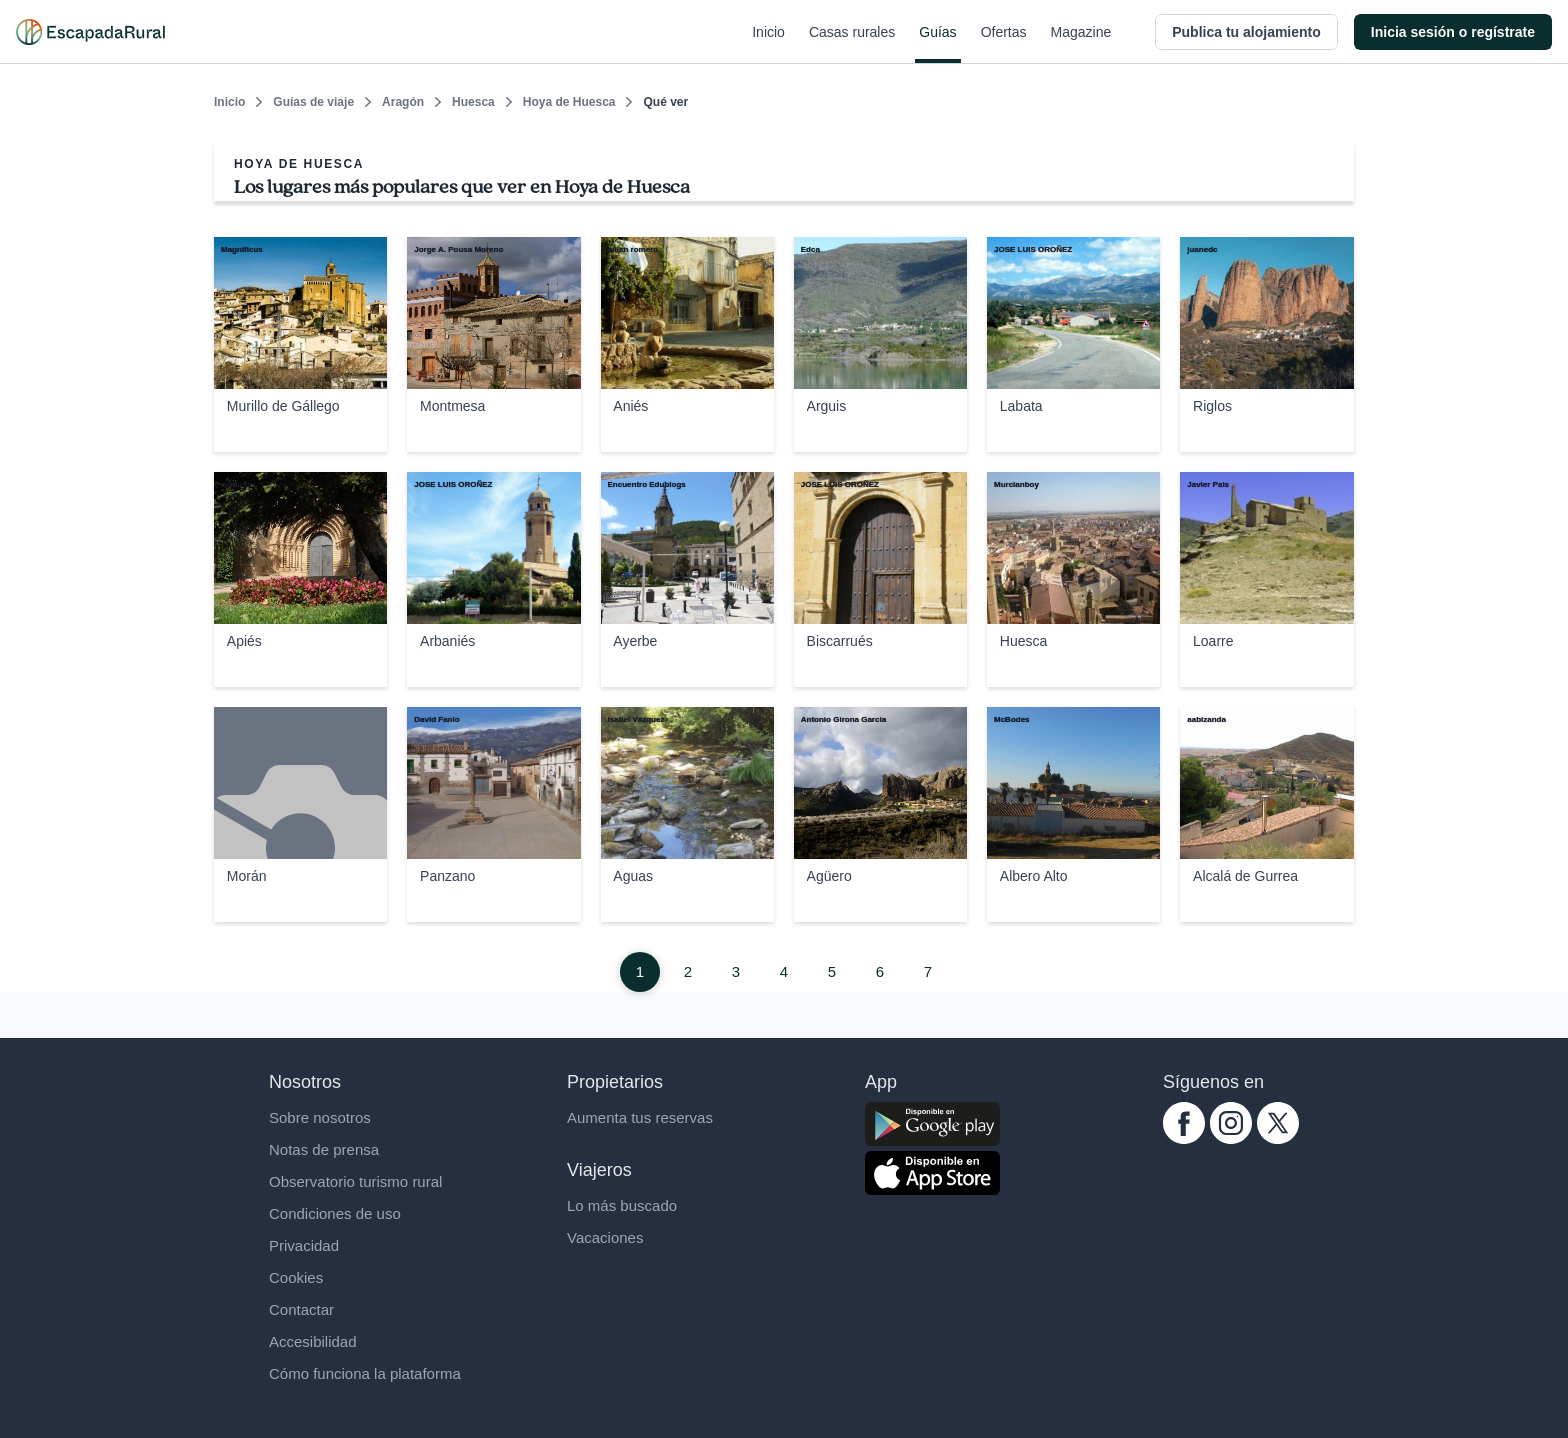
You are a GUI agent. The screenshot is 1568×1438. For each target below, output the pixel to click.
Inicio (768, 44)
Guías (937, 44)
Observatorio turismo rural (355, 1181)
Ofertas (1004, 44)
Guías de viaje (313, 102)
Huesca (473, 102)
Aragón (403, 102)
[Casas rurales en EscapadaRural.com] (90, 32)
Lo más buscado (622, 1205)
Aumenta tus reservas (640, 1117)
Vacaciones (605, 1237)
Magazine (1081, 44)
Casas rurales (852, 44)
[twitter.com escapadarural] (1278, 1138)
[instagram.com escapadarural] (1231, 1138)
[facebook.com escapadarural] (1184, 1138)
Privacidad (304, 1245)
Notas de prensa (324, 1149)
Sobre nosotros (320, 1117)
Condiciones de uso (335, 1213)
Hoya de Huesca (569, 102)
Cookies (296, 1277)
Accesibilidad (313, 1341)
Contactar (301, 1309)
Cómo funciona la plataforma (365, 1373)
